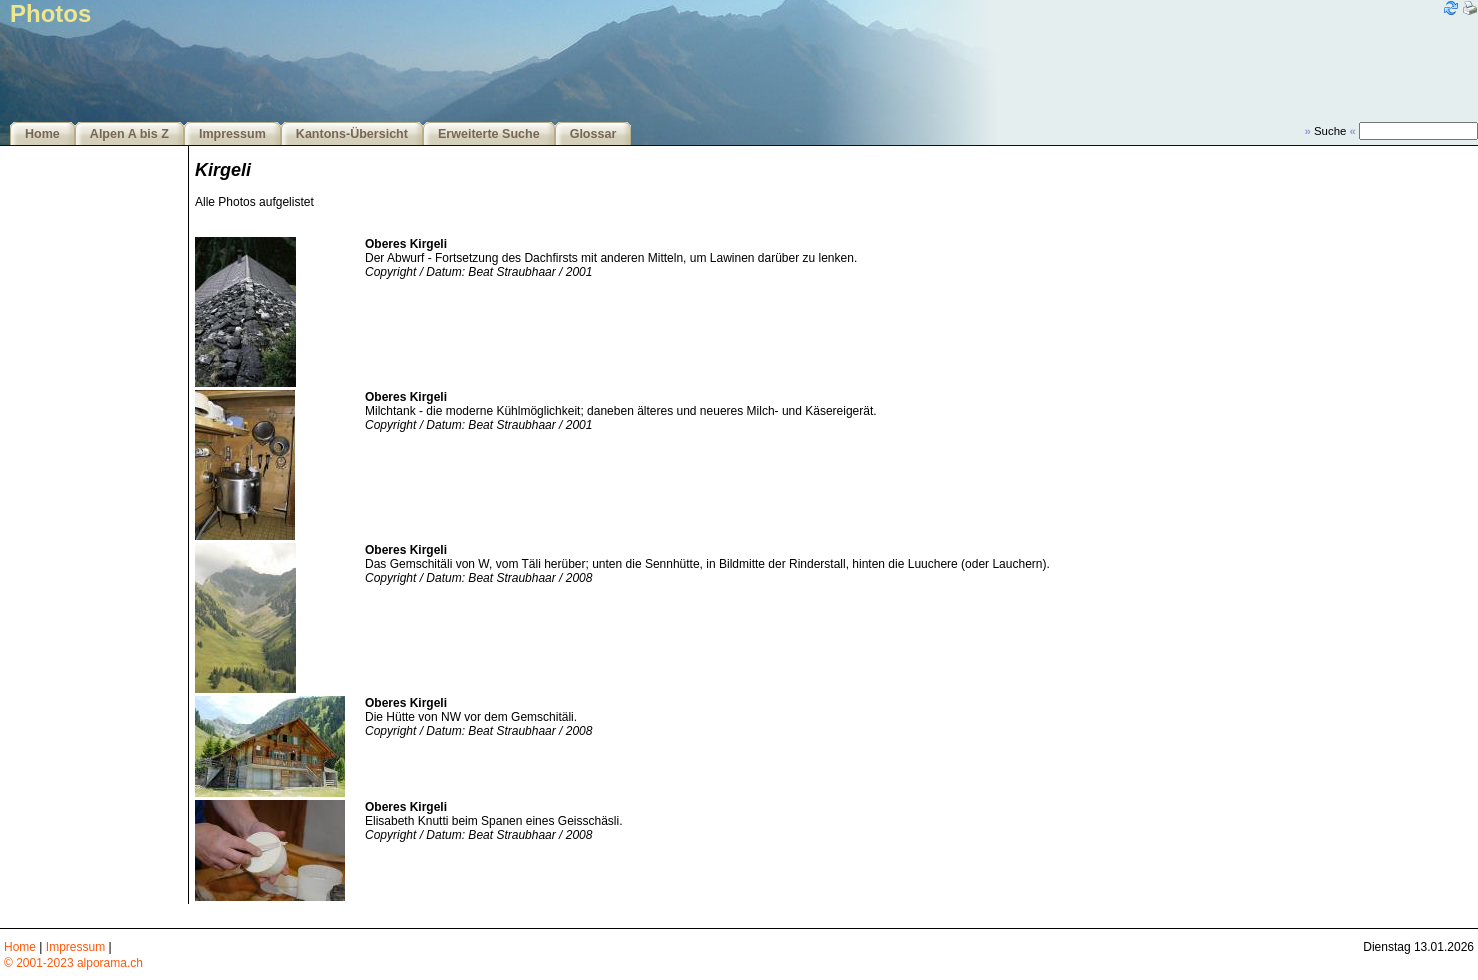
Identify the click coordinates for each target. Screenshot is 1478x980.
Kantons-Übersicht (352, 134)
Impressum (232, 134)
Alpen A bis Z (129, 134)
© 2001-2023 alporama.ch (73, 963)
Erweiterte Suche (489, 134)
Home (42, 134)
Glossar (593, 134)
